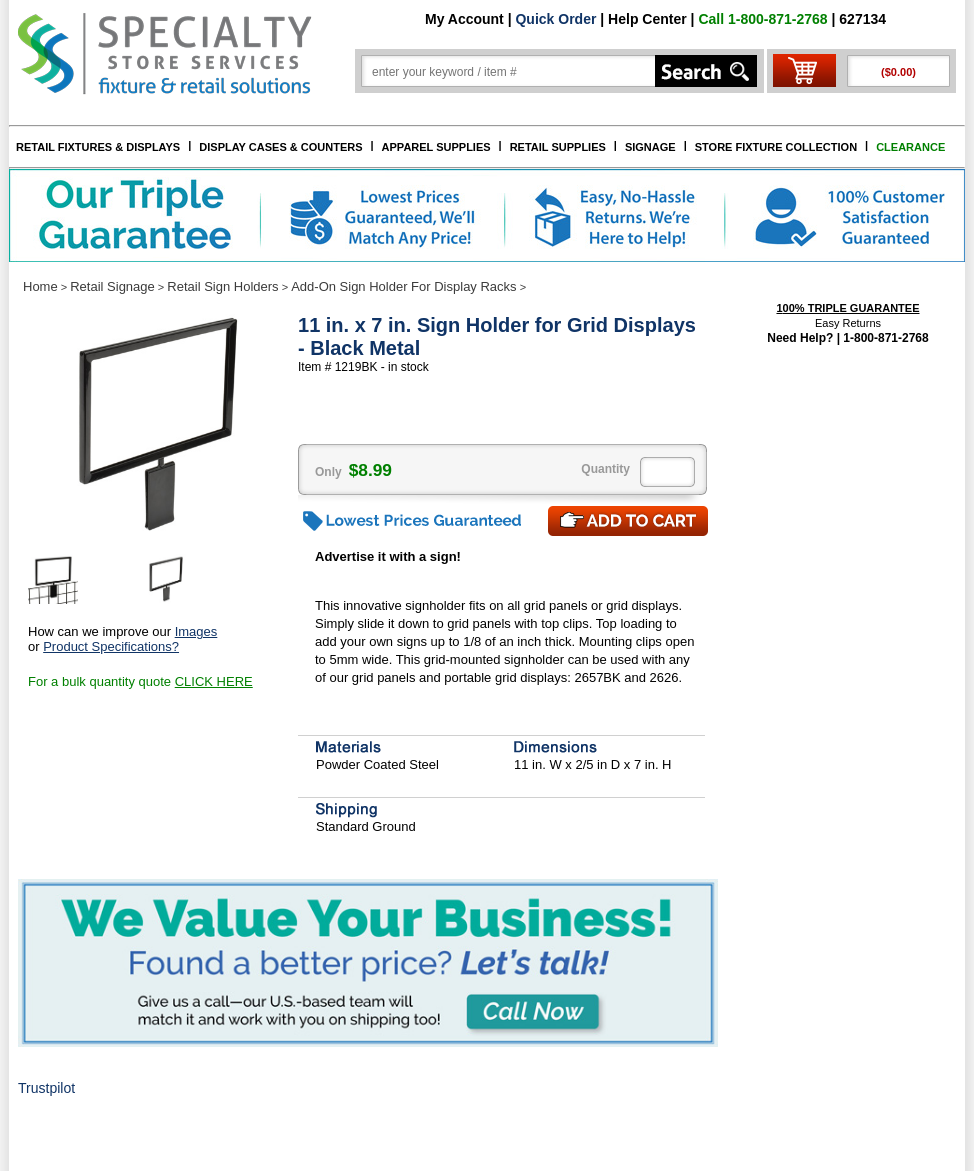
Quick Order (555, 19)
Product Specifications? (111, 646)
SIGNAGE (650, 147)
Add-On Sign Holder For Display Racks (403, 286)
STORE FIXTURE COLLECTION (776, 147)
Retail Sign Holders (222, 286)
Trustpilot (46, 1088)
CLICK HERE (214, 681)
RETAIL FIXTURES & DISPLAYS (98, 147)
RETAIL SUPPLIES (558, 147)
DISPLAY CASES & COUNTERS (280, 147)
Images (196, 631)
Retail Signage (112, 286)
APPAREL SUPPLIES (436, 147)
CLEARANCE (910, 147)
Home (40, 286)
